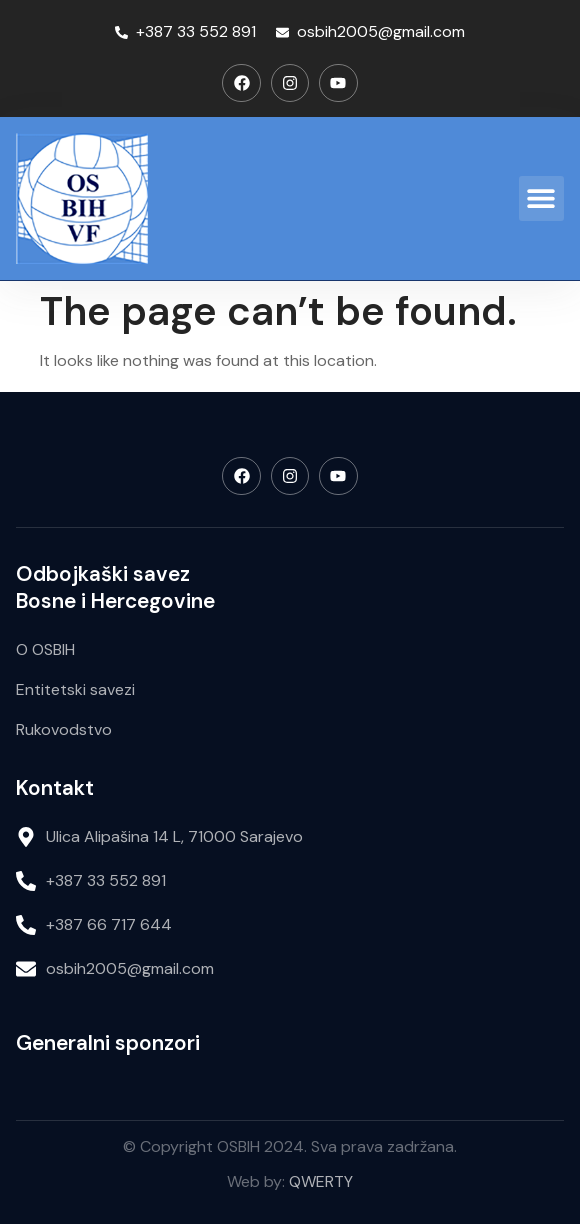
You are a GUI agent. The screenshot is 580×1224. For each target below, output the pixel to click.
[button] (541, 198)
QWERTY (321, 1181)
